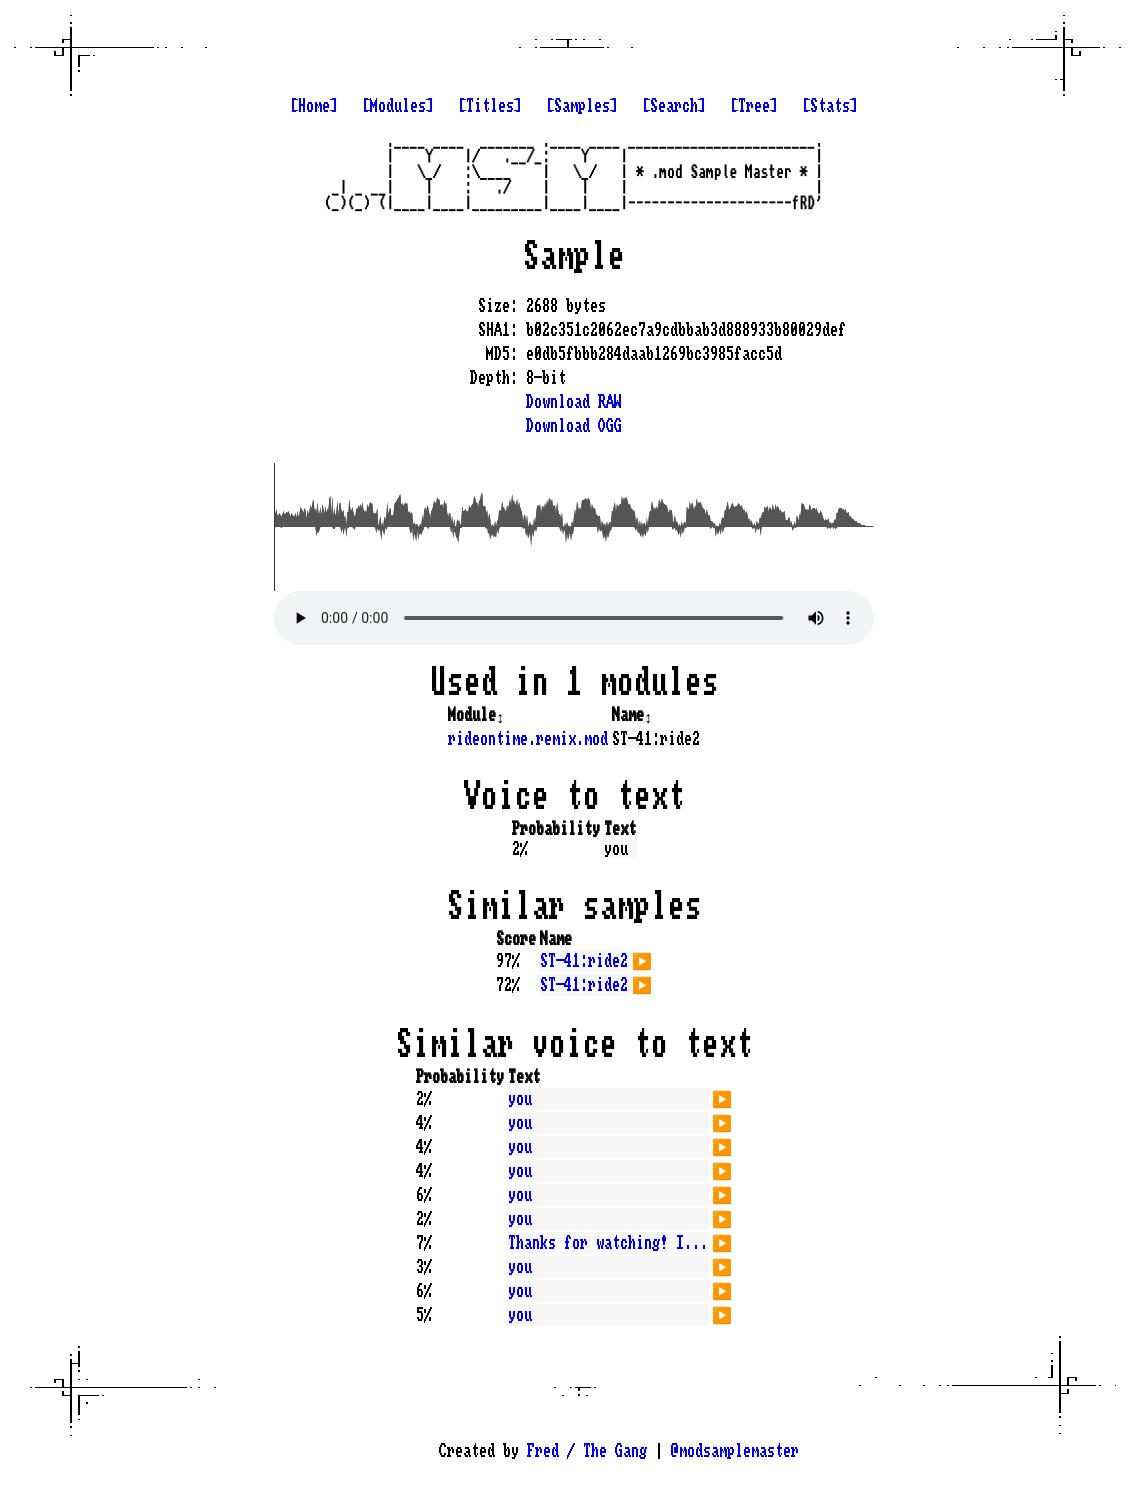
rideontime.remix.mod (528, 739)
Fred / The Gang (587, 1451)
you (520, 1099)
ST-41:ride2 (584, 961)
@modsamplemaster (735, 1451)
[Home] (314, 106)
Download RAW (574, 402)
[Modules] (398, 106)
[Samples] (582, 106)
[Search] (674, 106)
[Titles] (490, 106)
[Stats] (830, 106)
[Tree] (754, 106)
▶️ (642, 959)
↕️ (500, 715)
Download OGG (574, 426)
